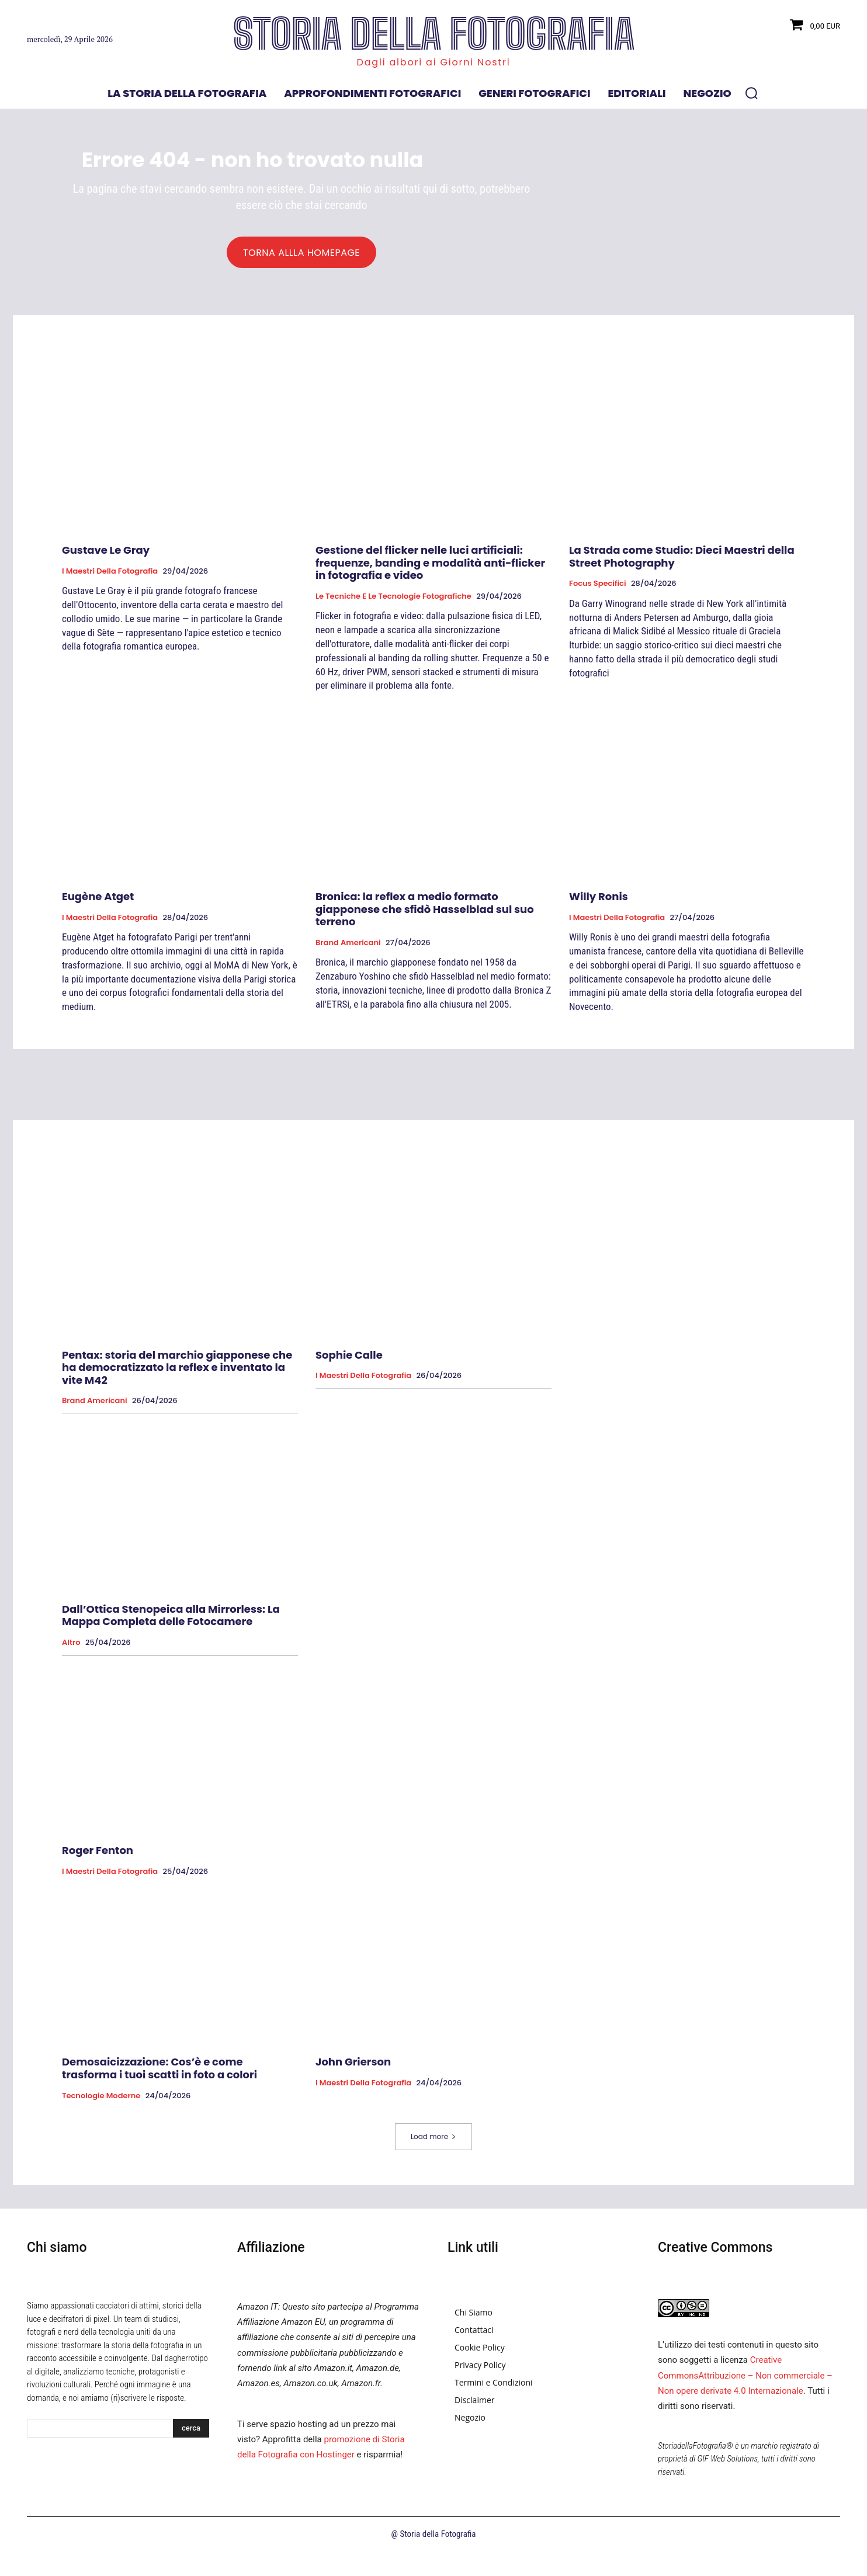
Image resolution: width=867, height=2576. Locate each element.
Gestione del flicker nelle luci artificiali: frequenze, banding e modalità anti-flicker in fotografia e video (430, 568)
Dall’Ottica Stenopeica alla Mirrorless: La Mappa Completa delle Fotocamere (171, 1620)
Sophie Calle (349, 1360)
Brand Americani (348, 948)
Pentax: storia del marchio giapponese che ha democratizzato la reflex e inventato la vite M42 (177, 1373)
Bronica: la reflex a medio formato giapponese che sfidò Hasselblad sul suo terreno (424, 914)
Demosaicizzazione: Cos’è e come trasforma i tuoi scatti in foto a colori (159, 2074)
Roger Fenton (97, 1856)
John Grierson (353, 2067)
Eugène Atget (98, 901)
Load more (433, 2142)
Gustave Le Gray (106, 555)
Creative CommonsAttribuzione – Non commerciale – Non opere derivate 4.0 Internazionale (745, 2380)
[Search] (191, 2433)
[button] (751, 93)
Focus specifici (597, 588)
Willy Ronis (598, 901)
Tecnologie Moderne (101, 2101)
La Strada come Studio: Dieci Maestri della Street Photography (682, 561)
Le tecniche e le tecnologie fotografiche (393, 601)
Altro (71, 1647)
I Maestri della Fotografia (110, 576)
